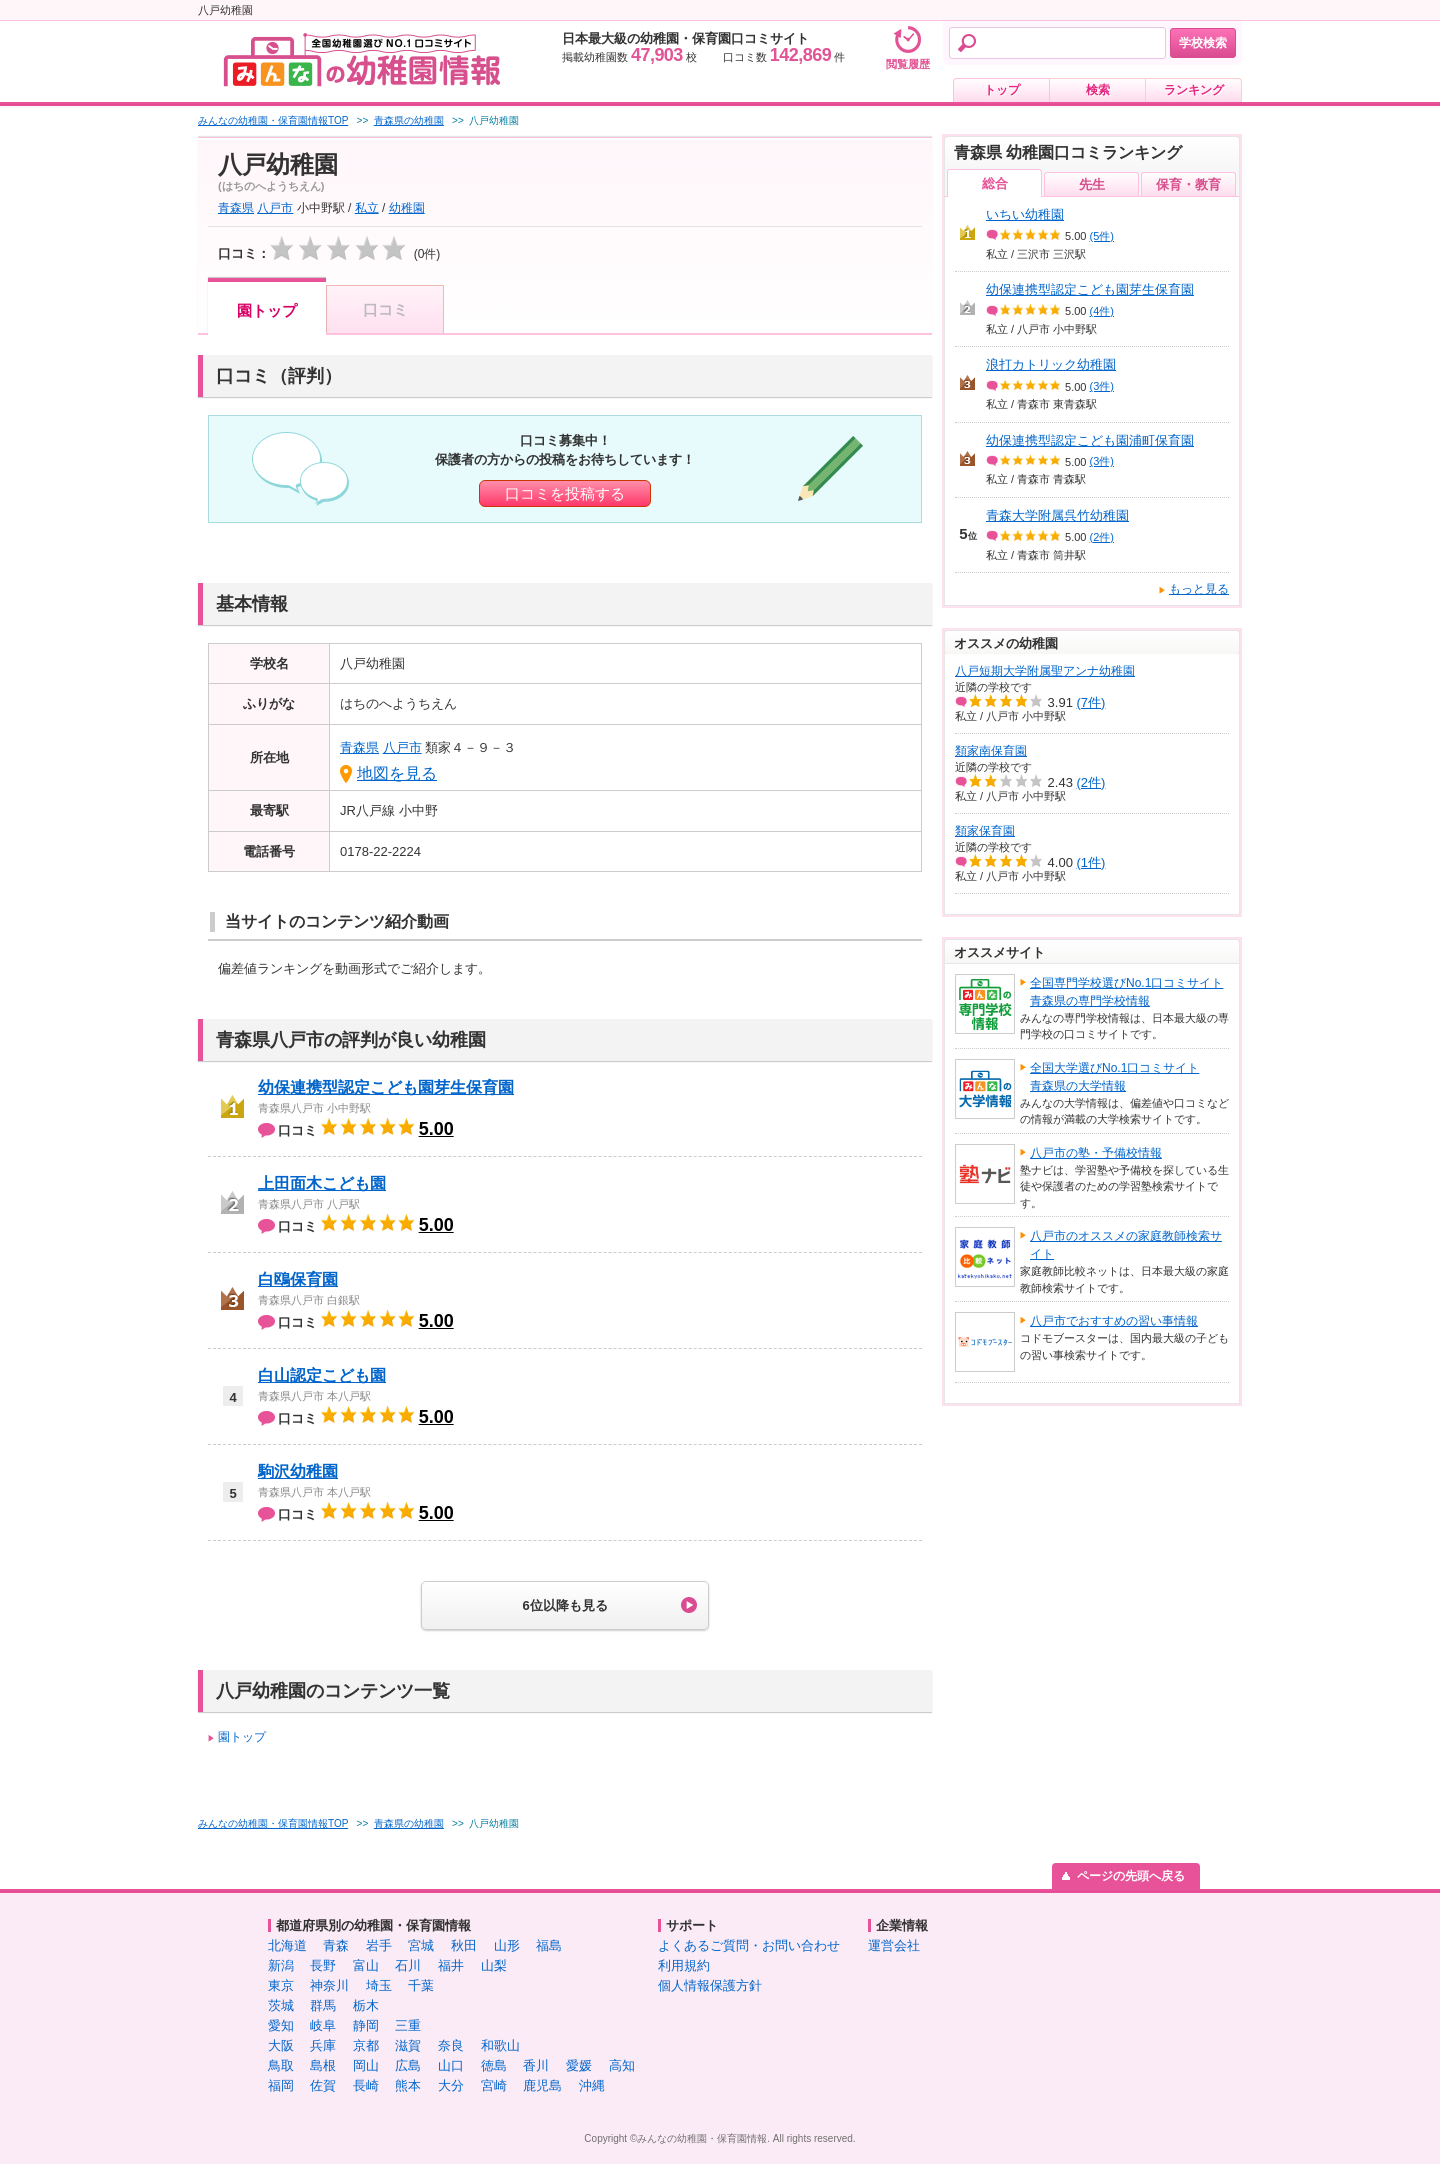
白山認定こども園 (322, 1375)
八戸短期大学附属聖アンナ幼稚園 (1045, 671)
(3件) (1102, 386)
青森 (336, 1945)
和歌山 (500, 2045)
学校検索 (1203, 43)
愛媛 (579, 2065)
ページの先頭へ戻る (1131, 1876)
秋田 (464, 1945)
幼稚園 (407, 208)
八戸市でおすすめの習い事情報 (1114, 1321)
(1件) (1091, 862)
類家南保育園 (991, 751)
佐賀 (323, 2085)
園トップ (267, 310)
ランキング (1194, 90)
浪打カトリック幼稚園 (1051, 364)
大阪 (281, 2045)
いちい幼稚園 (1025, 214)
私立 (367, 208)
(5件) (1102, 236)
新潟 (281, 1965)
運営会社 (894, 1945)
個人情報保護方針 (710, 1985)
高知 (622, 2065)
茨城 (281, 2005)
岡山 (366, 2065)
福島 (549, 1945)
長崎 (366, 2085)
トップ (1002, 90)
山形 (507, 1945)
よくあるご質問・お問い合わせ (749, 1945)
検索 (1098, 90)
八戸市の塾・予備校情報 (1096, 1153)
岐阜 (323, 2025)
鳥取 (281, 2065)
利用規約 (684, 1965)
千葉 (421, 1985)
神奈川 (329, 1985)
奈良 (451, 2045)
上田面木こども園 (322, 1183)
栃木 (366, 2005)
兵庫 (323, 2045)
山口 (451, 2065)
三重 (408, 2025)
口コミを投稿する (565, 493)
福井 (451, 1965)
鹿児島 (542, 2085)
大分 (451, 2085)
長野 (323, 1965)
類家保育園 (985, 831)
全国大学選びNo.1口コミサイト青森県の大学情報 (1114, 1077)
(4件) (1102, 311)
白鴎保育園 (298, 1279)
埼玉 (379, 1985)
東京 (281, 1985)
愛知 (281, 2025)
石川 (408, 1965)
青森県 (236, 208)
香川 (536, 2065)
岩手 (379, 1945)
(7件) (1091, 702)
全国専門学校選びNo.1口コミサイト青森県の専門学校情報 (1126, 992)
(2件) (1102, 537)
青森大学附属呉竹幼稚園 (1057, 515)
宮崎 (494, 2085)
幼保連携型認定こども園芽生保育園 (386, 1087)
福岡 (281, 2085)
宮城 (421, 1945)
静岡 (366, 2025)
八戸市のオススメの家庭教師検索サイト (1126, 1245)
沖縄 (592, 2085)
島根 (323, 2065)
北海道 (287, 1945)
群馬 (323, 2005)
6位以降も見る (564, 1605)
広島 (408, 2065)
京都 (366, 2045)
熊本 (408, 2085)
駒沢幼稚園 (298, 1471)
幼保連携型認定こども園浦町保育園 (1090, 440)
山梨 (494, 1965)
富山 (366, 1965)
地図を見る (397, 773)
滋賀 (408, 2045)
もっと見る (1199, 589)
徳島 (494, 2065)
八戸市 (275, 208)
